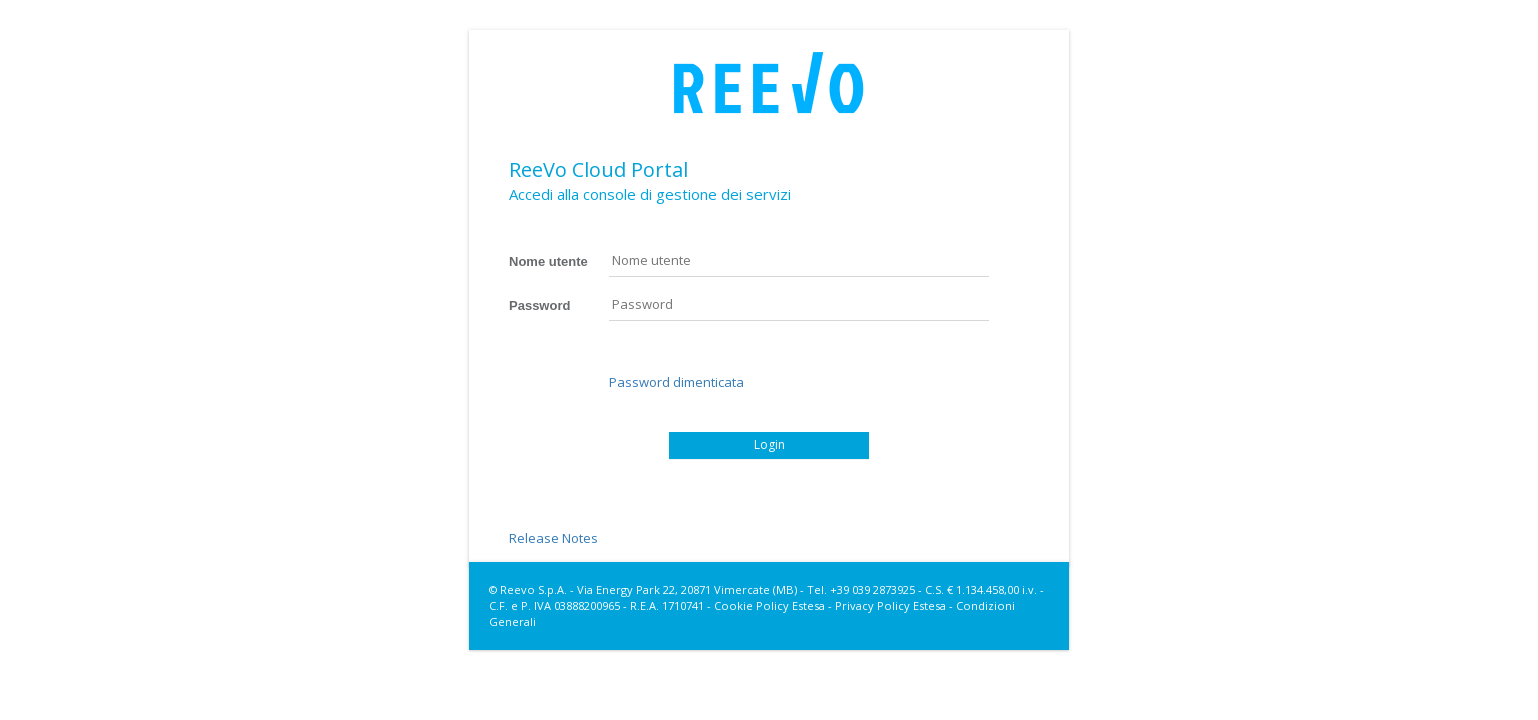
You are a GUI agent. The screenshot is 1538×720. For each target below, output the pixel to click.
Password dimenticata (676, 382)
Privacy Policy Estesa (890, 605)
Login (769, 444)
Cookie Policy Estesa (769, 605)
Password (539, 305)
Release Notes (553, 538)
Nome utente (548, 261)
